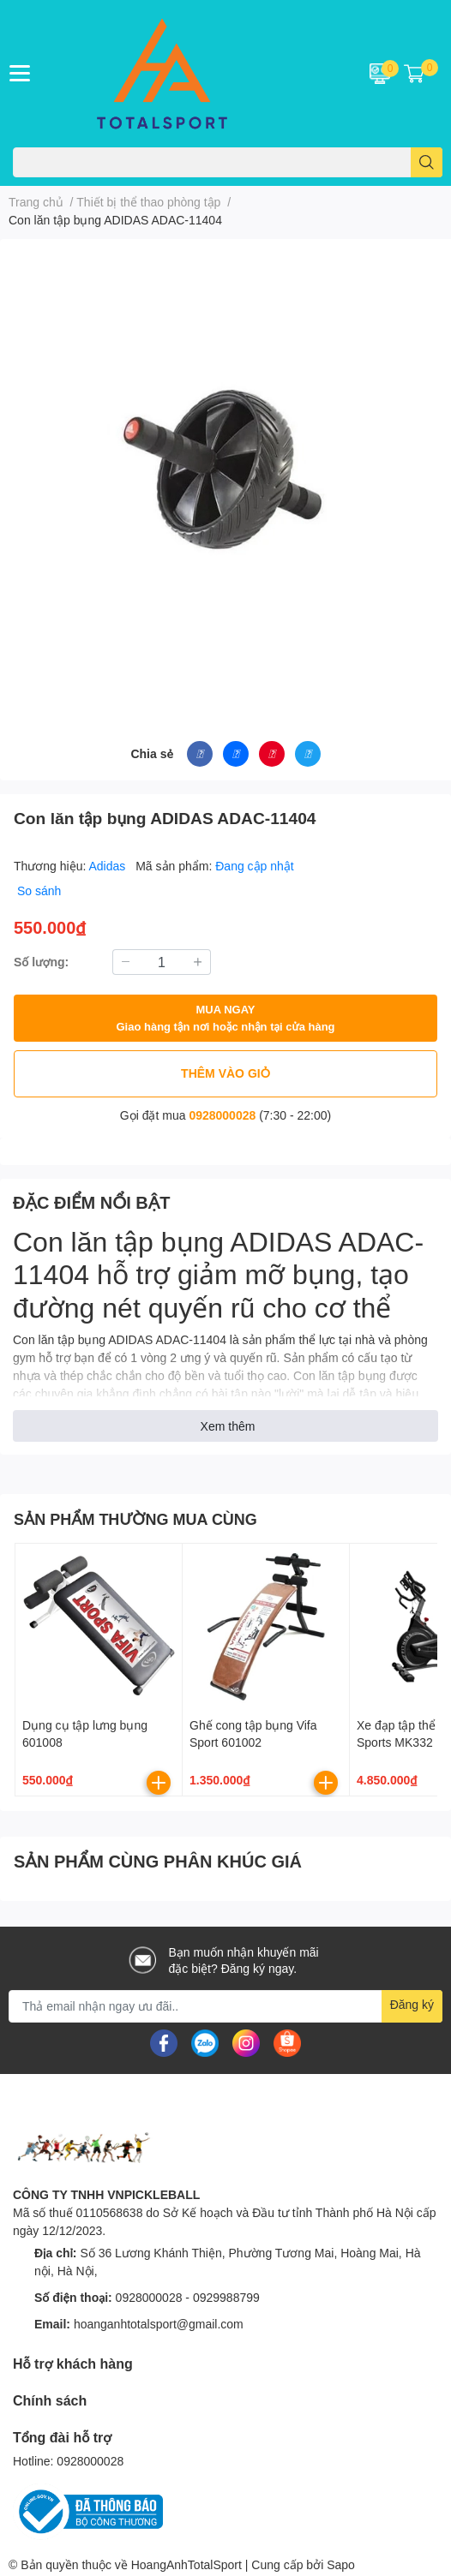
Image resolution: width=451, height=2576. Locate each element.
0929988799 (226, 2297)
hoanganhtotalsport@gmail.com (159, 2323)
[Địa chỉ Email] (225, 2006)
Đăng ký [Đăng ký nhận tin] (412, 2004)
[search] (426, 162)
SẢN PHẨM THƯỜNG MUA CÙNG (135, 1518)
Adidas (109, 865)
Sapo (341, 2564)
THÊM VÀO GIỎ (225, 1073)
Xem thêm (228, 1426)
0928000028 (222, 1115)
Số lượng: (41, 961)
